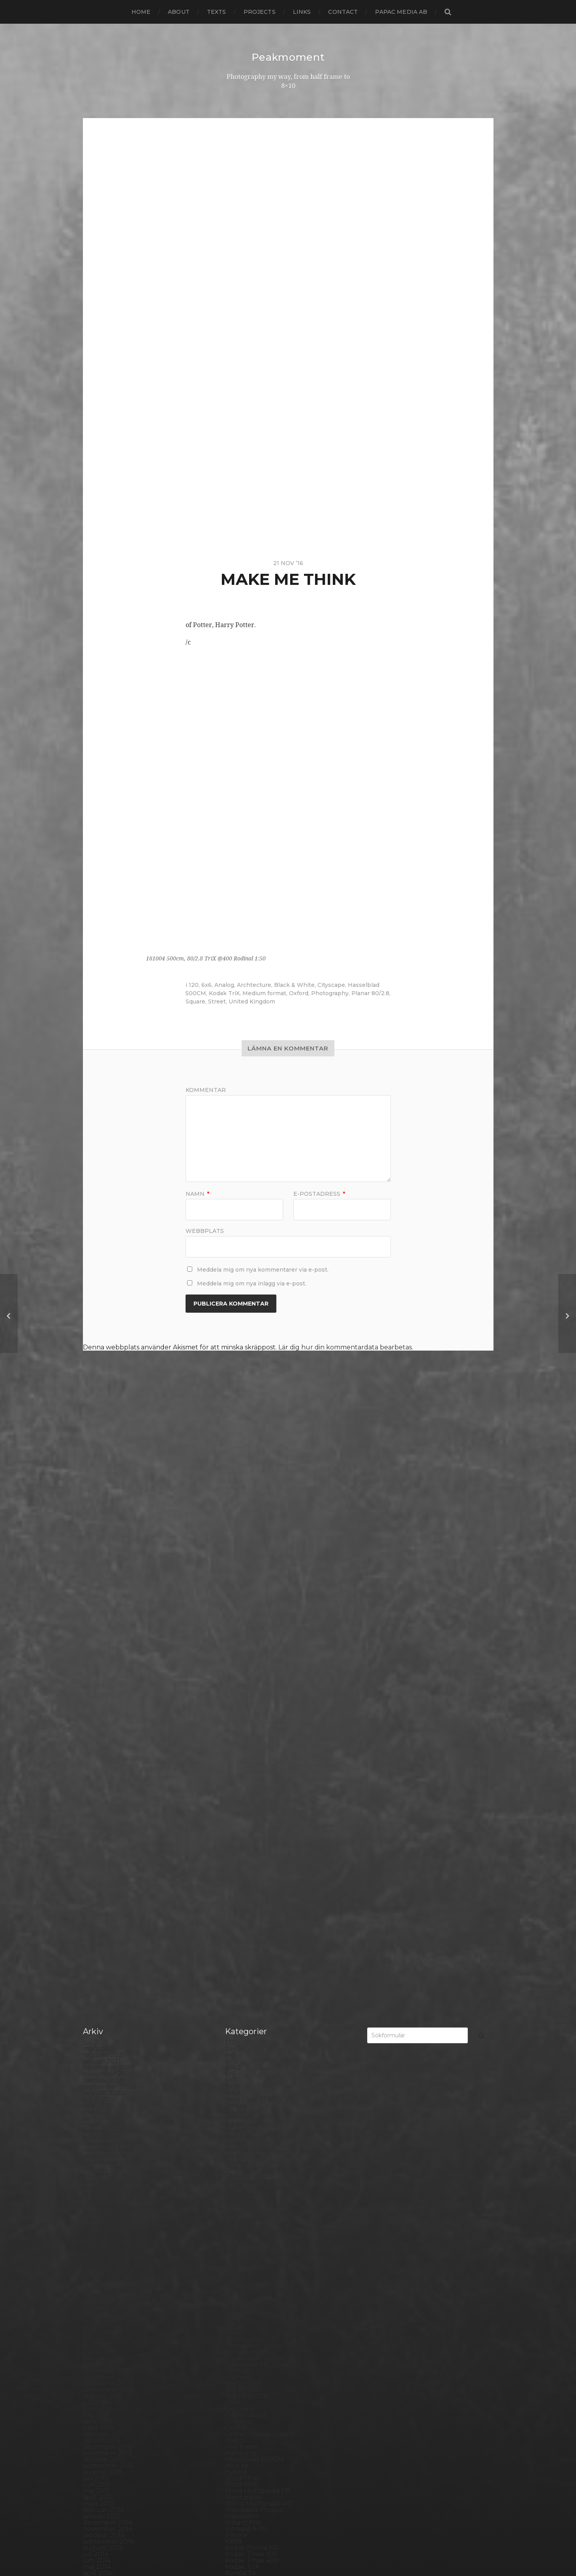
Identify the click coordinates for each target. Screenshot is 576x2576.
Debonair (239, 1742)
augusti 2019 (103, 1654)
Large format (245, 2096)
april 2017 (98, 1831)
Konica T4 (240, 2058)
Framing (238, 1862)
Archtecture (254, 984)
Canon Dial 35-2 (249, 1666)
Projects (260, 11)
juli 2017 (96, 1812)
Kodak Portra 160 (252, 2033)
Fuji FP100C (243, 1875)
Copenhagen (245, 1717)
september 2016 (108, 1875)
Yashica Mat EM (249, 2482)
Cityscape (331, 984)
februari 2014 (104, 2071)
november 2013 (107, 2090)
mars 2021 (98, 1534)
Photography (330, 993)
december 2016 (107, 1856)
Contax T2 (241, 1711)
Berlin (234, 1629)
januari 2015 (101, 2001)
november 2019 (107, 1635)
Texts (216, 11)
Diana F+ (238, 1761)
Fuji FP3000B (246, 1881)
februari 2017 (104, 1843)
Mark (233, 2128)
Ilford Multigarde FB (257, 1976)
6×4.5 (233, 1553)
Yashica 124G (245, 2475)
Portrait (237, 2286)
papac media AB (401, 11)
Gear (232, 1888)
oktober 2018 (104, 1717)
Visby (233, 2456)
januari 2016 (101, 1926)
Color (233, 1692)
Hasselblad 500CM (254, 1944)
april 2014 (98, 2058)
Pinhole (237, 2235)
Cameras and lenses (256, 1654)
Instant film (243, 2008)
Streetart (239, 2399)
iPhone (236, 2020)
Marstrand (241, 2134)
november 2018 (108, 1711)
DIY (230, 1774)
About (178, 11)
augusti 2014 (103, 2033)
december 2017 (107, 1780)
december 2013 (107, 2083)
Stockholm (242, 2387)
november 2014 (107, 2014)
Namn (197, 1194)
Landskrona (243, 2090)
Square (195, 1001)
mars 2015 (98, 1989)
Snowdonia (242, 2368)
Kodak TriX (224, 993)
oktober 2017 (104, 1793)
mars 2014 (98, 2065)
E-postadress (319, 1194)
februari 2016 (103, 1919)
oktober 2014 (104, 2020)
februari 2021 (104, 1540)
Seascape (240, 2336)
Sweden (238, 2406)
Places (235, 2241)
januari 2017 (102, 1850)
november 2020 (108, 1559)
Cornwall (239, 1723)
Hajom (235, 1926)
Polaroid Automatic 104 (261, 2267)
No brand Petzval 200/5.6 (265, 2178)
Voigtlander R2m (252, 2463)
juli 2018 (96, 1736)
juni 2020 (98, 1591)
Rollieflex (239, 2317)
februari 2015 (103, 1995)
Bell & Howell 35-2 (254, 1622)
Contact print (246, 1698)
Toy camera (243, 2431)
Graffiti (235, 1913)
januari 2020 (103, 1622)
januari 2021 (102, 1546)
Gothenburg (245, 1900)
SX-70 (234, 2412)
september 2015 (108, 1951)
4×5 (230, 1540)
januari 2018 (102, 1774)
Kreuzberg (242, 2071)
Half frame (241, 1932)
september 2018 (109, 1723)
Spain (233, 2374)
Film (231, 1818)
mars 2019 (98, 1685)
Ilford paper (244, 1982)
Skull (233, 2362)
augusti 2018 (103, 1730)
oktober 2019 (104, 1641)
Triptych (238, 2444)
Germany (240, 1894)
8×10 (232, 1572)
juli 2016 (95, 1888)
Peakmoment (288, 57)
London (237, 2109)
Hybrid (235, 1957)
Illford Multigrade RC (258, 1989)
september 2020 (109, 1572)
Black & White (294, 984)
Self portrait (244, 2343)
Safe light (240, 2330)
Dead (233, 1736)
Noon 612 (239, 2185)
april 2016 (98, 1907)
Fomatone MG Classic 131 (263, 1850)
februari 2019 (104, 1692)
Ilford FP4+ (242, 1963)
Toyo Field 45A (248, 2437)
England (238, 1799)
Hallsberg (240, 1938)
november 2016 (107, 1862)
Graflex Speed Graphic (260, 1919)
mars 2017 (98, 1837)
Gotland (238, 1907)
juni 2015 (97, 1970)
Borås (233, 1648)
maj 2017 (97, 1824)
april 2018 (98, 1755)
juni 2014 (97, 2046)
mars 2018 (99, 1761)
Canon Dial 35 (246, 1660)
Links (302, 11)
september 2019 (108, 1648)
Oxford (298, 993)
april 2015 (98, 1982)
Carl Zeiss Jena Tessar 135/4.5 (269, 1673)
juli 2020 (97, 1584)
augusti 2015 (103, 1957)
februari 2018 (104, 1768)
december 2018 (108, 1704)
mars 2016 (98, 1913)
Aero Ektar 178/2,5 (253, 1584)
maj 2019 (97, 1673)
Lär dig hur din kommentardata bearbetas (345, 1347)
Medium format (264, 993)
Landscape (242, 2083)
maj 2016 (96, 1900)
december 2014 (107, 2008)
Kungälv (238, 2077)
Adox (233, 1578)
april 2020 (99, 1603)
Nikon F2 (239, 2172)
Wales (234, 2469)
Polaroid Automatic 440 (262, 2273)
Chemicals (241, 1679)
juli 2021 (96, 1527)
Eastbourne (244, 1787)
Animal (236, 1597)
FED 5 (234, 1812)
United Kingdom (252, 1001)
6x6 (206, 984)
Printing (238, 2292)
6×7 (230, 1565)
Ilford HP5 (241, 1970)
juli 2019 (96, 1660)
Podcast (238, 2260)
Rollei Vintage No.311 (257, 2311)
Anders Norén (301, 2549)
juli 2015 (95, 1963)
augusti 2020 (104, 1578)
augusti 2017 (103, 1805)
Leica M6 (238, 2102)
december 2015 (107, 1932)
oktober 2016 (103, 1869)
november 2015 (107, 1938)
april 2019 (98, 1679)
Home (141, 11)
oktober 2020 (105, 1565)
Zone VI (237, 2488)
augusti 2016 (103, 1881)
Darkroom (241, 1730)
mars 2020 (99, 1610)
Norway (237, 2197)
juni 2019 (97, 1666)
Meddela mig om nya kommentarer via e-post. (262, 1269)
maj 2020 (98, 1597)
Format (236, 1856)
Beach (235, 1616)
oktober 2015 (103, 1944)
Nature (236, 2159)
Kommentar (206, 1090)
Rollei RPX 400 (248, 2305)
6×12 (231, 1546)
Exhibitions (242, 1805)
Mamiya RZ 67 (247, 2121)
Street (217, 1001)
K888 (233, 2027)
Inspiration (241, 2001)
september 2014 (108, 2027)
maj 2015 (96, 1976)
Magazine (240, 2115)
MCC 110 (237, 2140)
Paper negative (249, 2216)
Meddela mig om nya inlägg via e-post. (251, 1283)
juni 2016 (97, 1894)
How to (236, 1951)
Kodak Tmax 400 (252, 2046)
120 (194, 984)
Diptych (237, 1768)
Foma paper (244, 1824)
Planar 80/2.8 (370, 993)
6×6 (230, 1559)
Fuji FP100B (244, 1869)
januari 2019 (102, 1698)
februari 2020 (105, 1616)
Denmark (240, 1749)
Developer (242, 1755)
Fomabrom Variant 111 (259, 1831)
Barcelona (241, 1610)
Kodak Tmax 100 (251, 2039)
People (236, 2223)
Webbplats (205, 1230)
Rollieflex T (242, 2324)
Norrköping (243, 2191)
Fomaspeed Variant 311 (260, 1843)
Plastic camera (247, 2254)
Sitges (234, 2355)
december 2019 (107, 1629)
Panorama (241, 2210)
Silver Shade (244, 2349)
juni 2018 (97, 1742)
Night (234, 2166)
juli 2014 (96, 2039)
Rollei (234, 2298)
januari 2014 (102, 2077)
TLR (231, 2425)
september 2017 (108, 1799)
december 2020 (108, 1553)
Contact (343, 11)
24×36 (234, 1534)
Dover (234, 1780)
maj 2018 (97, 1749)
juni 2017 (97, 1818)
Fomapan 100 (246, 1837)
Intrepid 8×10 (246, 2014)
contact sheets (248, 1704)
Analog (224, 984)
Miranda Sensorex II (256, 2153)
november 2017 (107, 1787)
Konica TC (240, 2065)
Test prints (241, 2418)
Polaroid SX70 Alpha (257, 2279)
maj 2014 (97, 2052)
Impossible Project (254, 1995)
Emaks (235, 1793)
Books (234, 1641)
